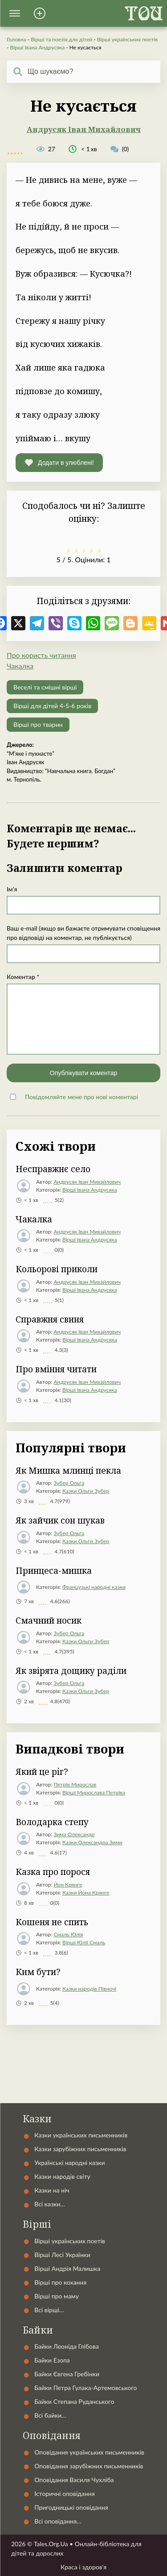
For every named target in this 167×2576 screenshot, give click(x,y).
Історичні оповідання (64, 2493)
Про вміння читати (56, 1369)
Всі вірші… (49, 2310)
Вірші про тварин (38, 724)
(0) (119, 149)
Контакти (83, 2078)
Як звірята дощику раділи (71, 1671)
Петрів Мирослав (74, 1784)
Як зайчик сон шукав (60, 1520)
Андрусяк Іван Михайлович (84, 129)
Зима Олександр (73, 1834)
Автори (83, 2059)
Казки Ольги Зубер (85, 1491)
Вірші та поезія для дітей (61, 39)
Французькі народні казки (94, 1587)
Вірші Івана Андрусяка (37, 47)
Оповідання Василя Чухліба (74, 2479)
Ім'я (12, 889)
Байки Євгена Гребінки (66, 2374)
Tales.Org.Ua (51, 2544)
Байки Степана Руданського (74, 2401)
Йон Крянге (67, 1884)
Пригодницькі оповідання (71, 2507)
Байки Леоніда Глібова (66, 2346)
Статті (83, 2098)
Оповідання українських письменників (89, 2452)
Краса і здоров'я (83, 2567)
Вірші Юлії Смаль (83, 1942)
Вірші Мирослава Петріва (93, 1792)
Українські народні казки (83, 2039)
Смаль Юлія (68, 1934)
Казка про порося (53, 1872)
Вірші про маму (56, 2296)
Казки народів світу (62, 2176)
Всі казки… (49, 2204)
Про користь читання (41, 655)
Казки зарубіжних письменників (80, 2149)
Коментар (23, 976)
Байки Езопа (52, 2360)
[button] (14, 13)
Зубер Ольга (68, 1482)
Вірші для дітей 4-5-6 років (52, 706)
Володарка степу (52, 1822)
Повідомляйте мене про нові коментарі (81, 1097)
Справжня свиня (50, 1319)
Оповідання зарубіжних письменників (88, 2466)
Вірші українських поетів (127, 39)
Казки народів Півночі (89, 1988)
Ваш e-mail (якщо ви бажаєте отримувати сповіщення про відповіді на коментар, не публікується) (83, 932)
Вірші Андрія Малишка (67, 2268)
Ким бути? (38, 1972)
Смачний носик (48, 1620)
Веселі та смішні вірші (45, 687)
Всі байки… (50, 2415)
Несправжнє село (53, 1169)
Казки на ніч (51, 2190)
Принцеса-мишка (54, 1570)
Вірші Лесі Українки (62, 2254)
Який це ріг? (42, 1772)
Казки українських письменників (80, 2135)
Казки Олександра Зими (92, 1842)
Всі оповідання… (57, 2521)
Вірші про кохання (60, 2282)
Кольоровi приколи (57, 1269)
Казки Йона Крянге (85, 1892)
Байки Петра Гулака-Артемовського (85, 2387)
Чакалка (20, 665)
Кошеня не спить (52, 1922)
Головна (16, 39)
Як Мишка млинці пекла (68, 1470)
